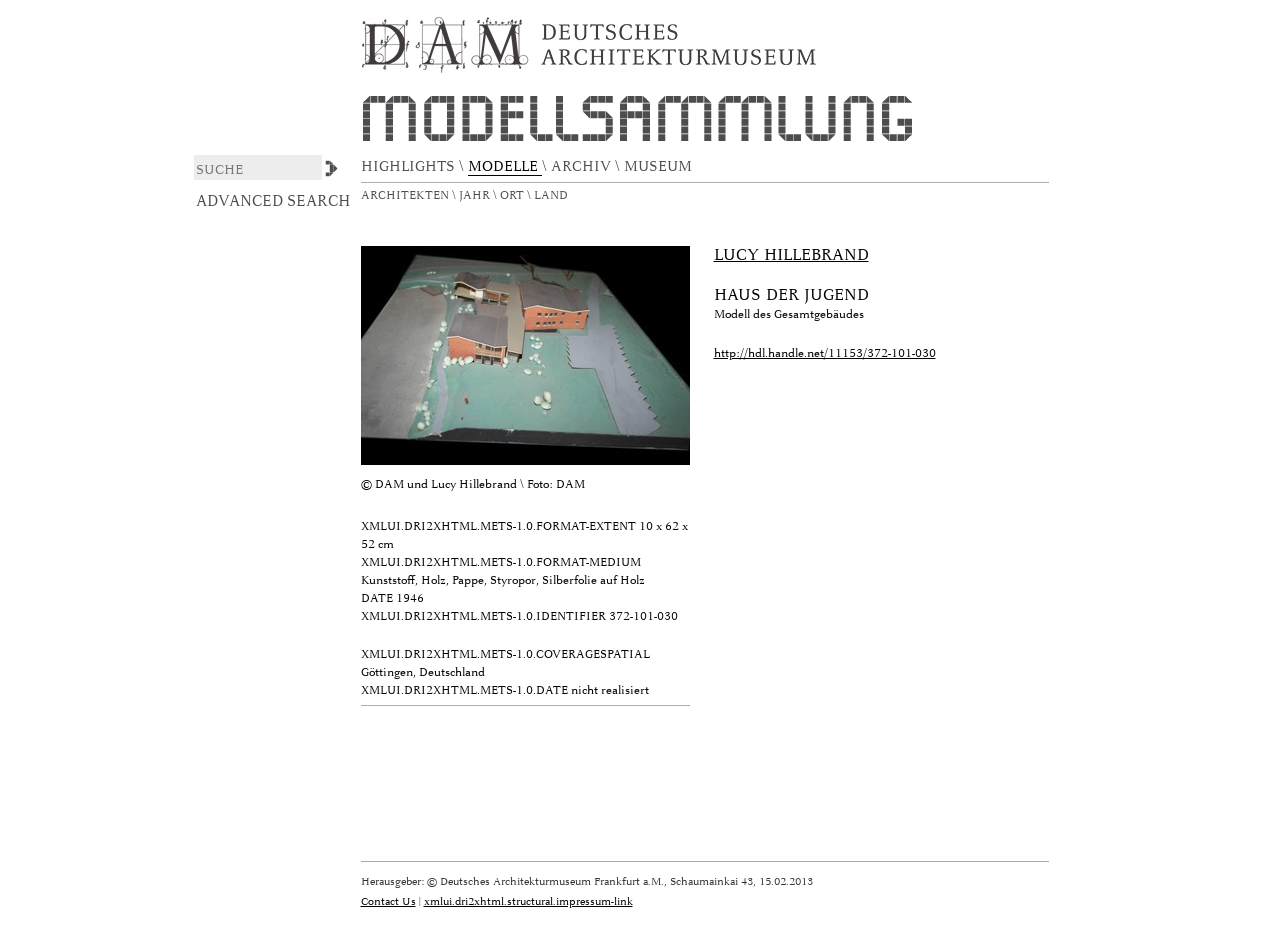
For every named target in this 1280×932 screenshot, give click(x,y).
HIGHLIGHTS (410, 166)
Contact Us (388, 901)
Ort (513, 195)
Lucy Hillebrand (791, 255)
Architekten (406, 195)
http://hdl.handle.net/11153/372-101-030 (825, 353)
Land (552, 195)
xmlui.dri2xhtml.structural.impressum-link (528, 901)
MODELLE (505, 166)
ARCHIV (583, 166)
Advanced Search (273, 201)
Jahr (476, 195)
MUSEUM (660, 166)
